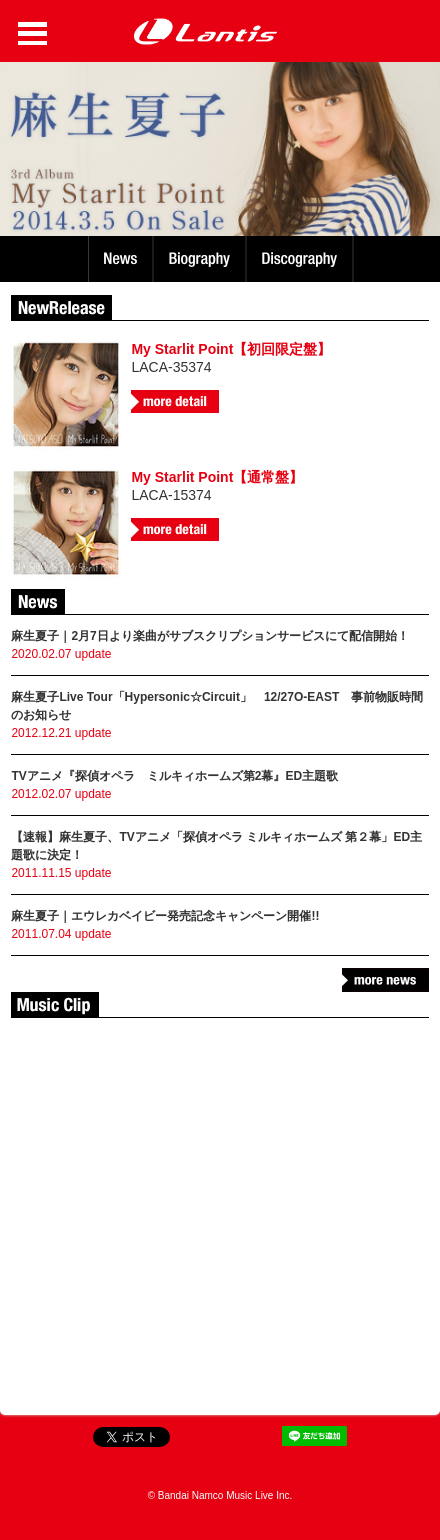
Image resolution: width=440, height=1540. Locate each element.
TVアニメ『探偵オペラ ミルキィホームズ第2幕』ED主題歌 (174, 776)
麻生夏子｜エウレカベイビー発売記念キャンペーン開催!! (165, 916)
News (120, 259)
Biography (201, 259)
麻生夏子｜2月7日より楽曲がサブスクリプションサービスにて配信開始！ (209, 636)
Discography (301, 259)
